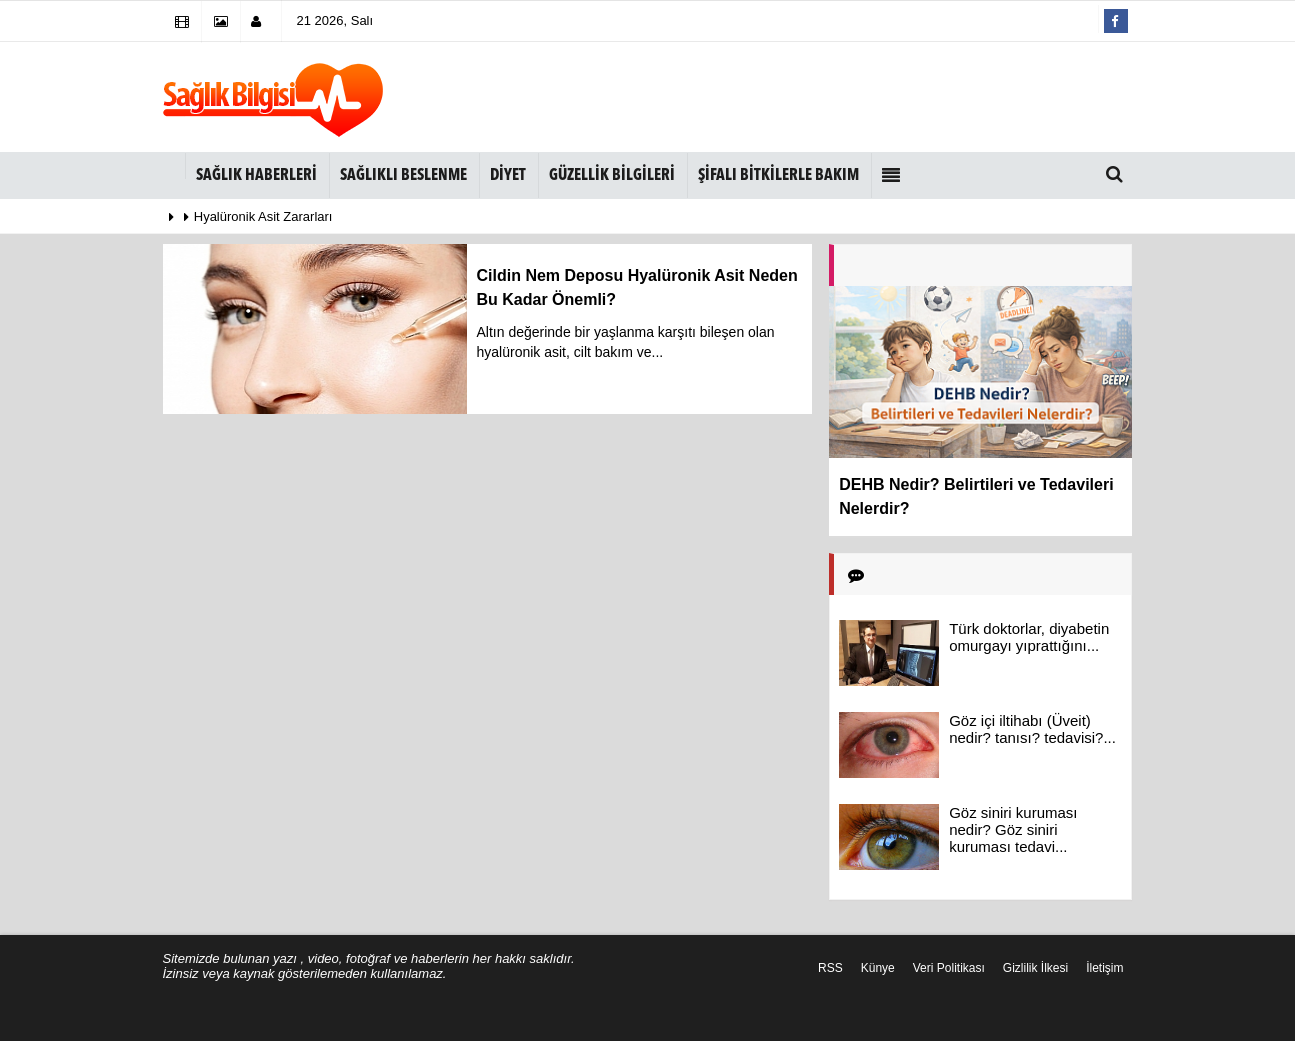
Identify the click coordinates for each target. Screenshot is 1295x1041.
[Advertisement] (777, 97)
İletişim (1104, 968)
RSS (830, 968)
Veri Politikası (949, 968)
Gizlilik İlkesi (1035, 968)
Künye (878, 968)
